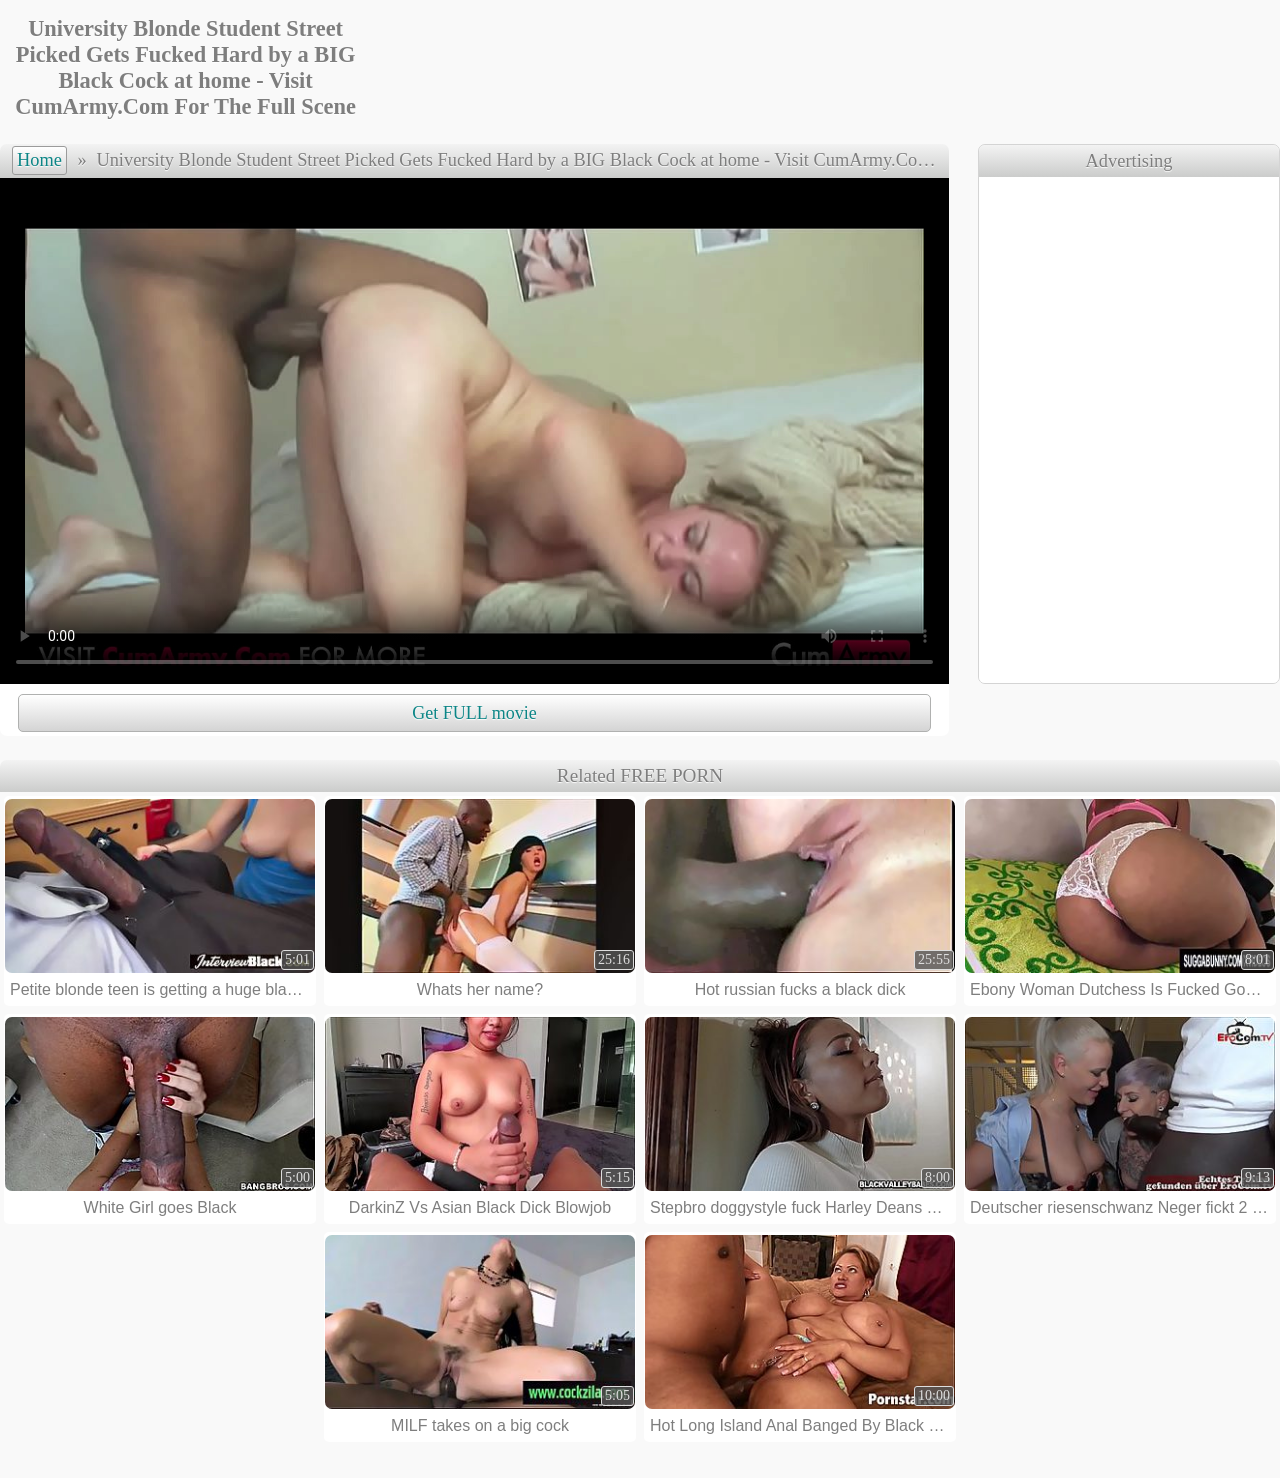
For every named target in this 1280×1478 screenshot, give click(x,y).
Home (39, 160)
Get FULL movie (474, 713)
